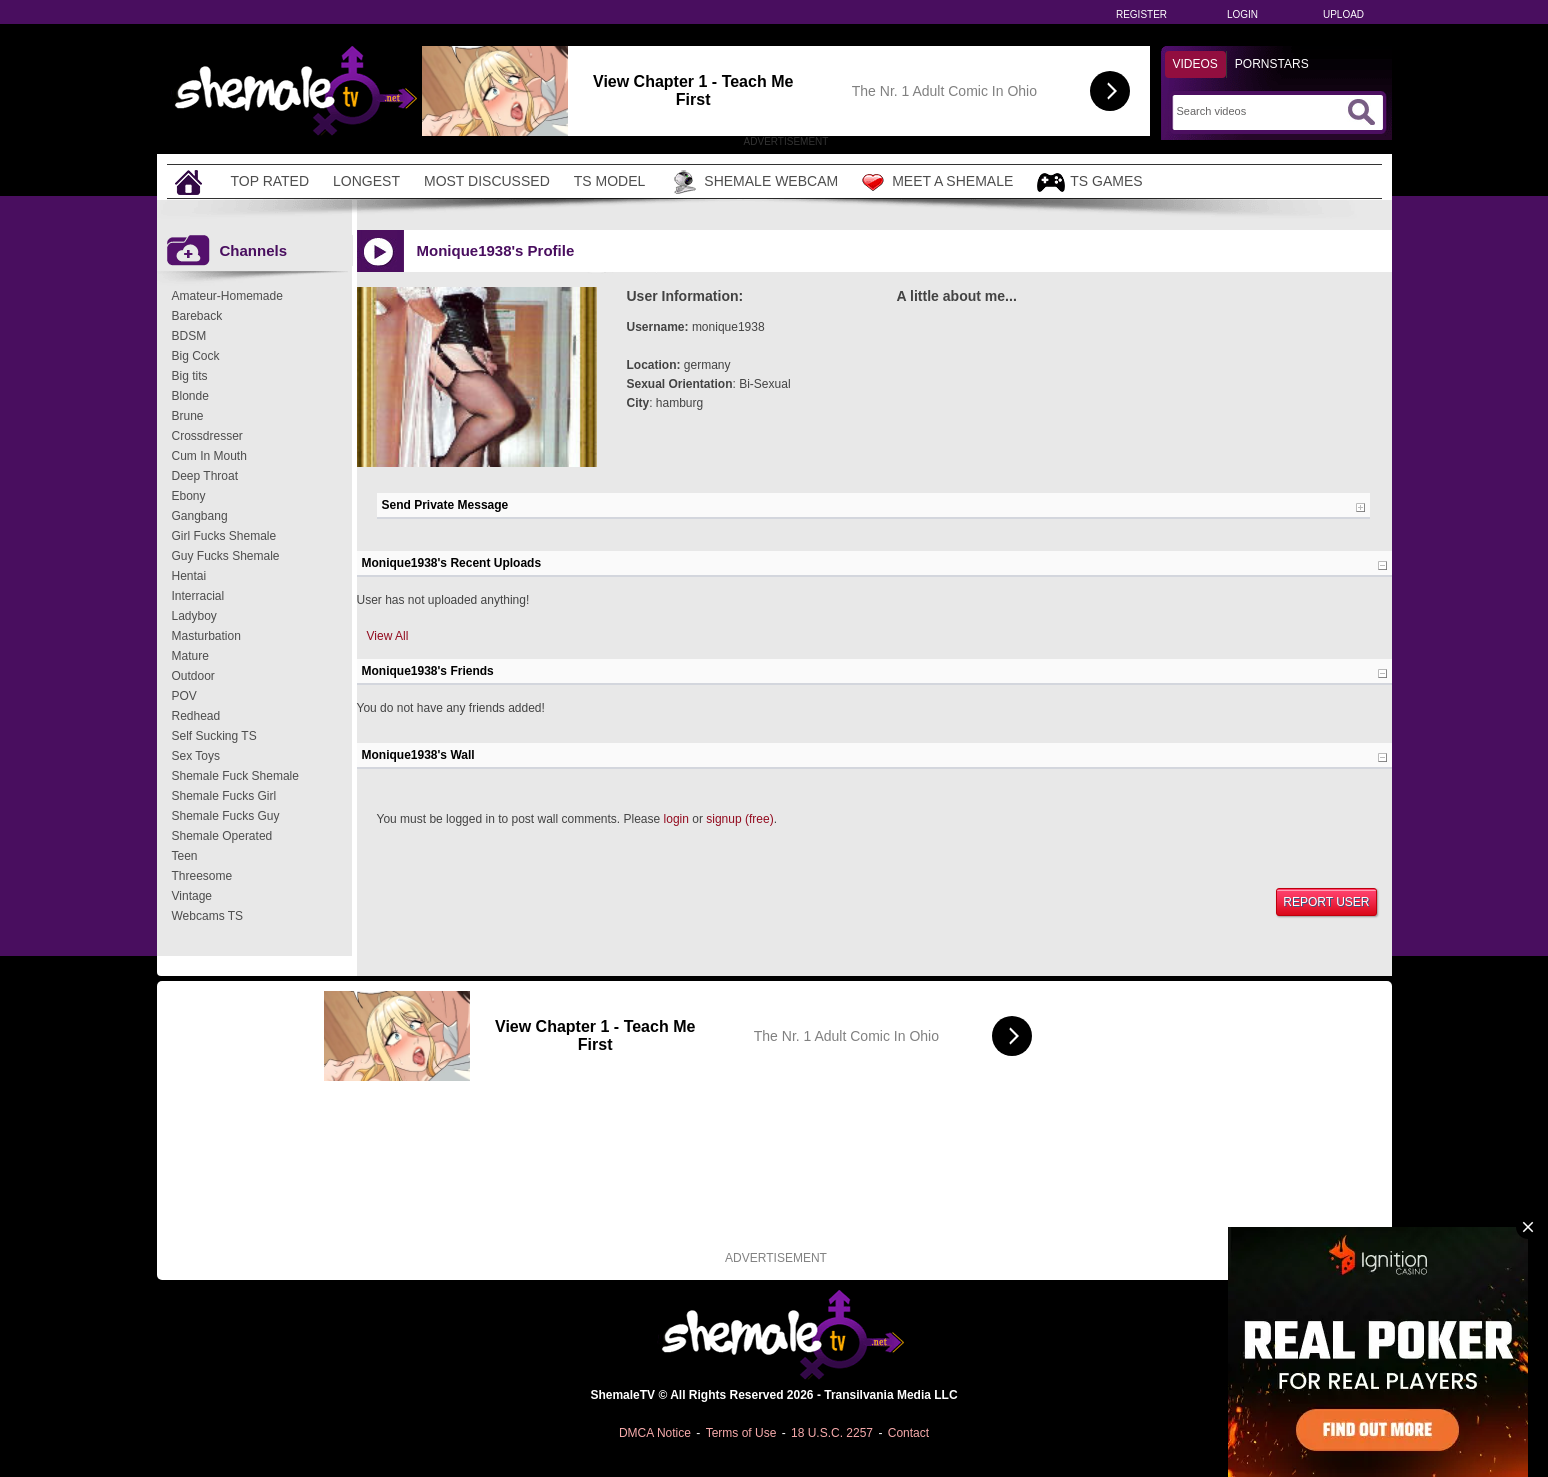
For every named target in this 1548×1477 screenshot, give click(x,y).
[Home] (191, 181)
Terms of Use (741, 1433)
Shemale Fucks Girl (224, 796)
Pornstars (1272, 64)
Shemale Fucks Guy (226, 816)
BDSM (189, 336)
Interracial (198, 596)
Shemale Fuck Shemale (235, 776)
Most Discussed (487, 181)
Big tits (190, 376)
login (676, 819)
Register (1141, 14)
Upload (1343, 14)
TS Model (610, 181)
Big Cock (196, 356)
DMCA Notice (655, 1433)
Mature (190, 656)
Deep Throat (205, 476)
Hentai (189, 576)
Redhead (196, 716)
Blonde (190, 396)
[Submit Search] (1361, 112)
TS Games (1089, 182)
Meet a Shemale (937, 182)
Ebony (189, 496)
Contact (908, 1433)
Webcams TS (208, 916)
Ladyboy (194, 616)
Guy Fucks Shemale (226, 556)
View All (388, 636)
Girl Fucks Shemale (224, 536)
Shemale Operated (222, 836)
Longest (366, 181)
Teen (185, 856)
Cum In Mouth (209, 456)
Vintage (192, 896)
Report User (1326, 902)
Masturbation (206, 636)
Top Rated (270, 181)
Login (1242, 14)
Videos (1195, 64)
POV (184, 696)
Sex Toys (196, 756)
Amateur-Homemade (227, 296)
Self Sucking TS (214, 736)
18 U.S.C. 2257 (832, 1433)
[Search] (1259, 111)
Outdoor (193, 676)
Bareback (197, 316)
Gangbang (200, 516)
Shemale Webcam (753, 182)
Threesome (202, 876)
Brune (188, 416)
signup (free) (739, 819)
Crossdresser (207, 436)
